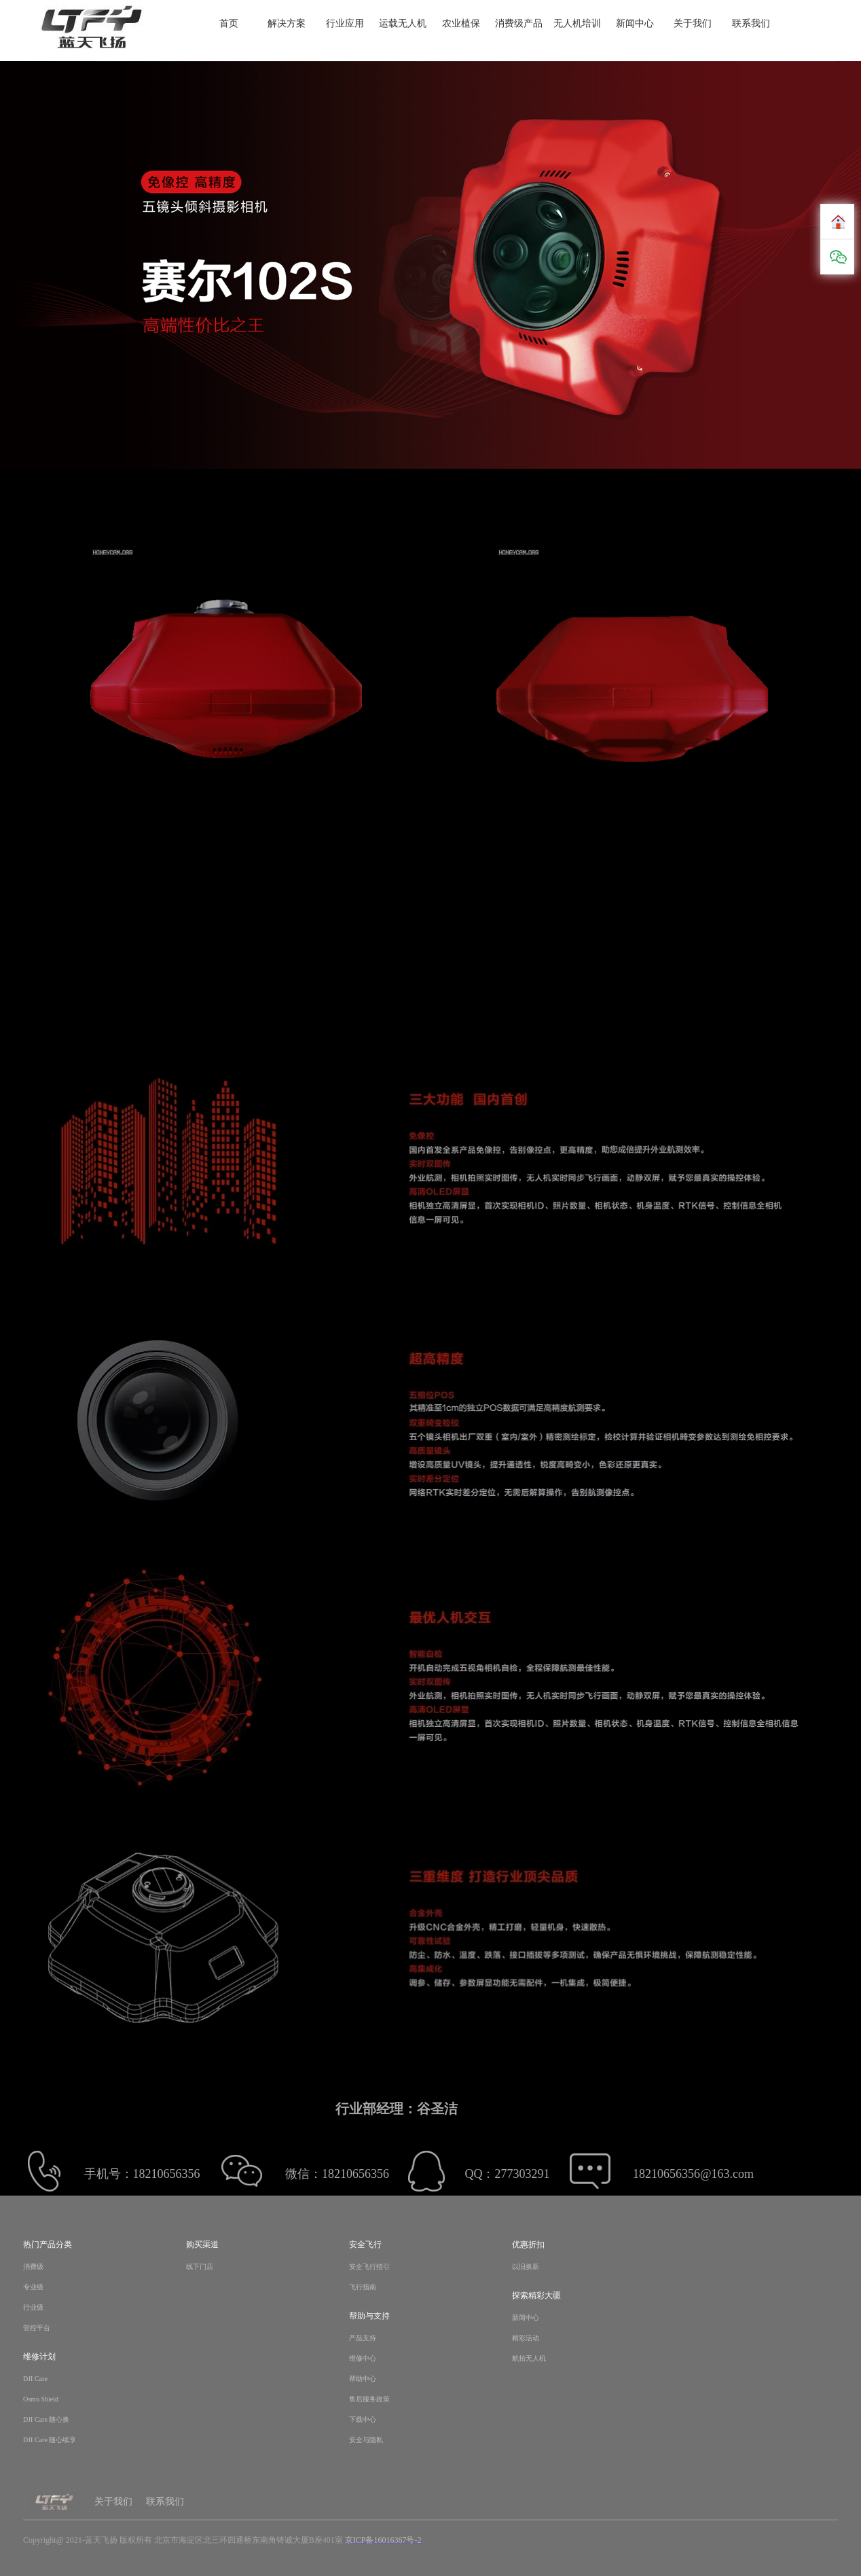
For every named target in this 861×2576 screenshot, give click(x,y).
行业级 (33, 2307)
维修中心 (362, 2358)
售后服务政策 (369, 2399)
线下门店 (199, 2266)
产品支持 (362, 2338)
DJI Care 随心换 (46, 2419)
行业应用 (345, 23)
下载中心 (362, 2419)
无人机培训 (577, 23)
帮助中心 (362, 2378)
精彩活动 (525, 2338)
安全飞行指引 (369, 2266)
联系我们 (751, 23)
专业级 (33, 2287)
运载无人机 (402, 23)
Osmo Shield (40, 2399)
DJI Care (35, 2378)
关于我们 (693, 23)
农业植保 (461, 23)
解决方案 (287, 23)
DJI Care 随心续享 (49, 2440)
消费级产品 (519, 23)
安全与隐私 (366, 2440)
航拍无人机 (529, 2358)
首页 (228, 23)
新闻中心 (635, 23)
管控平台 (36, 2327)
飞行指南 (362, 2287)
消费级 (33, 2266)
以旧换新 (525, 2266)
